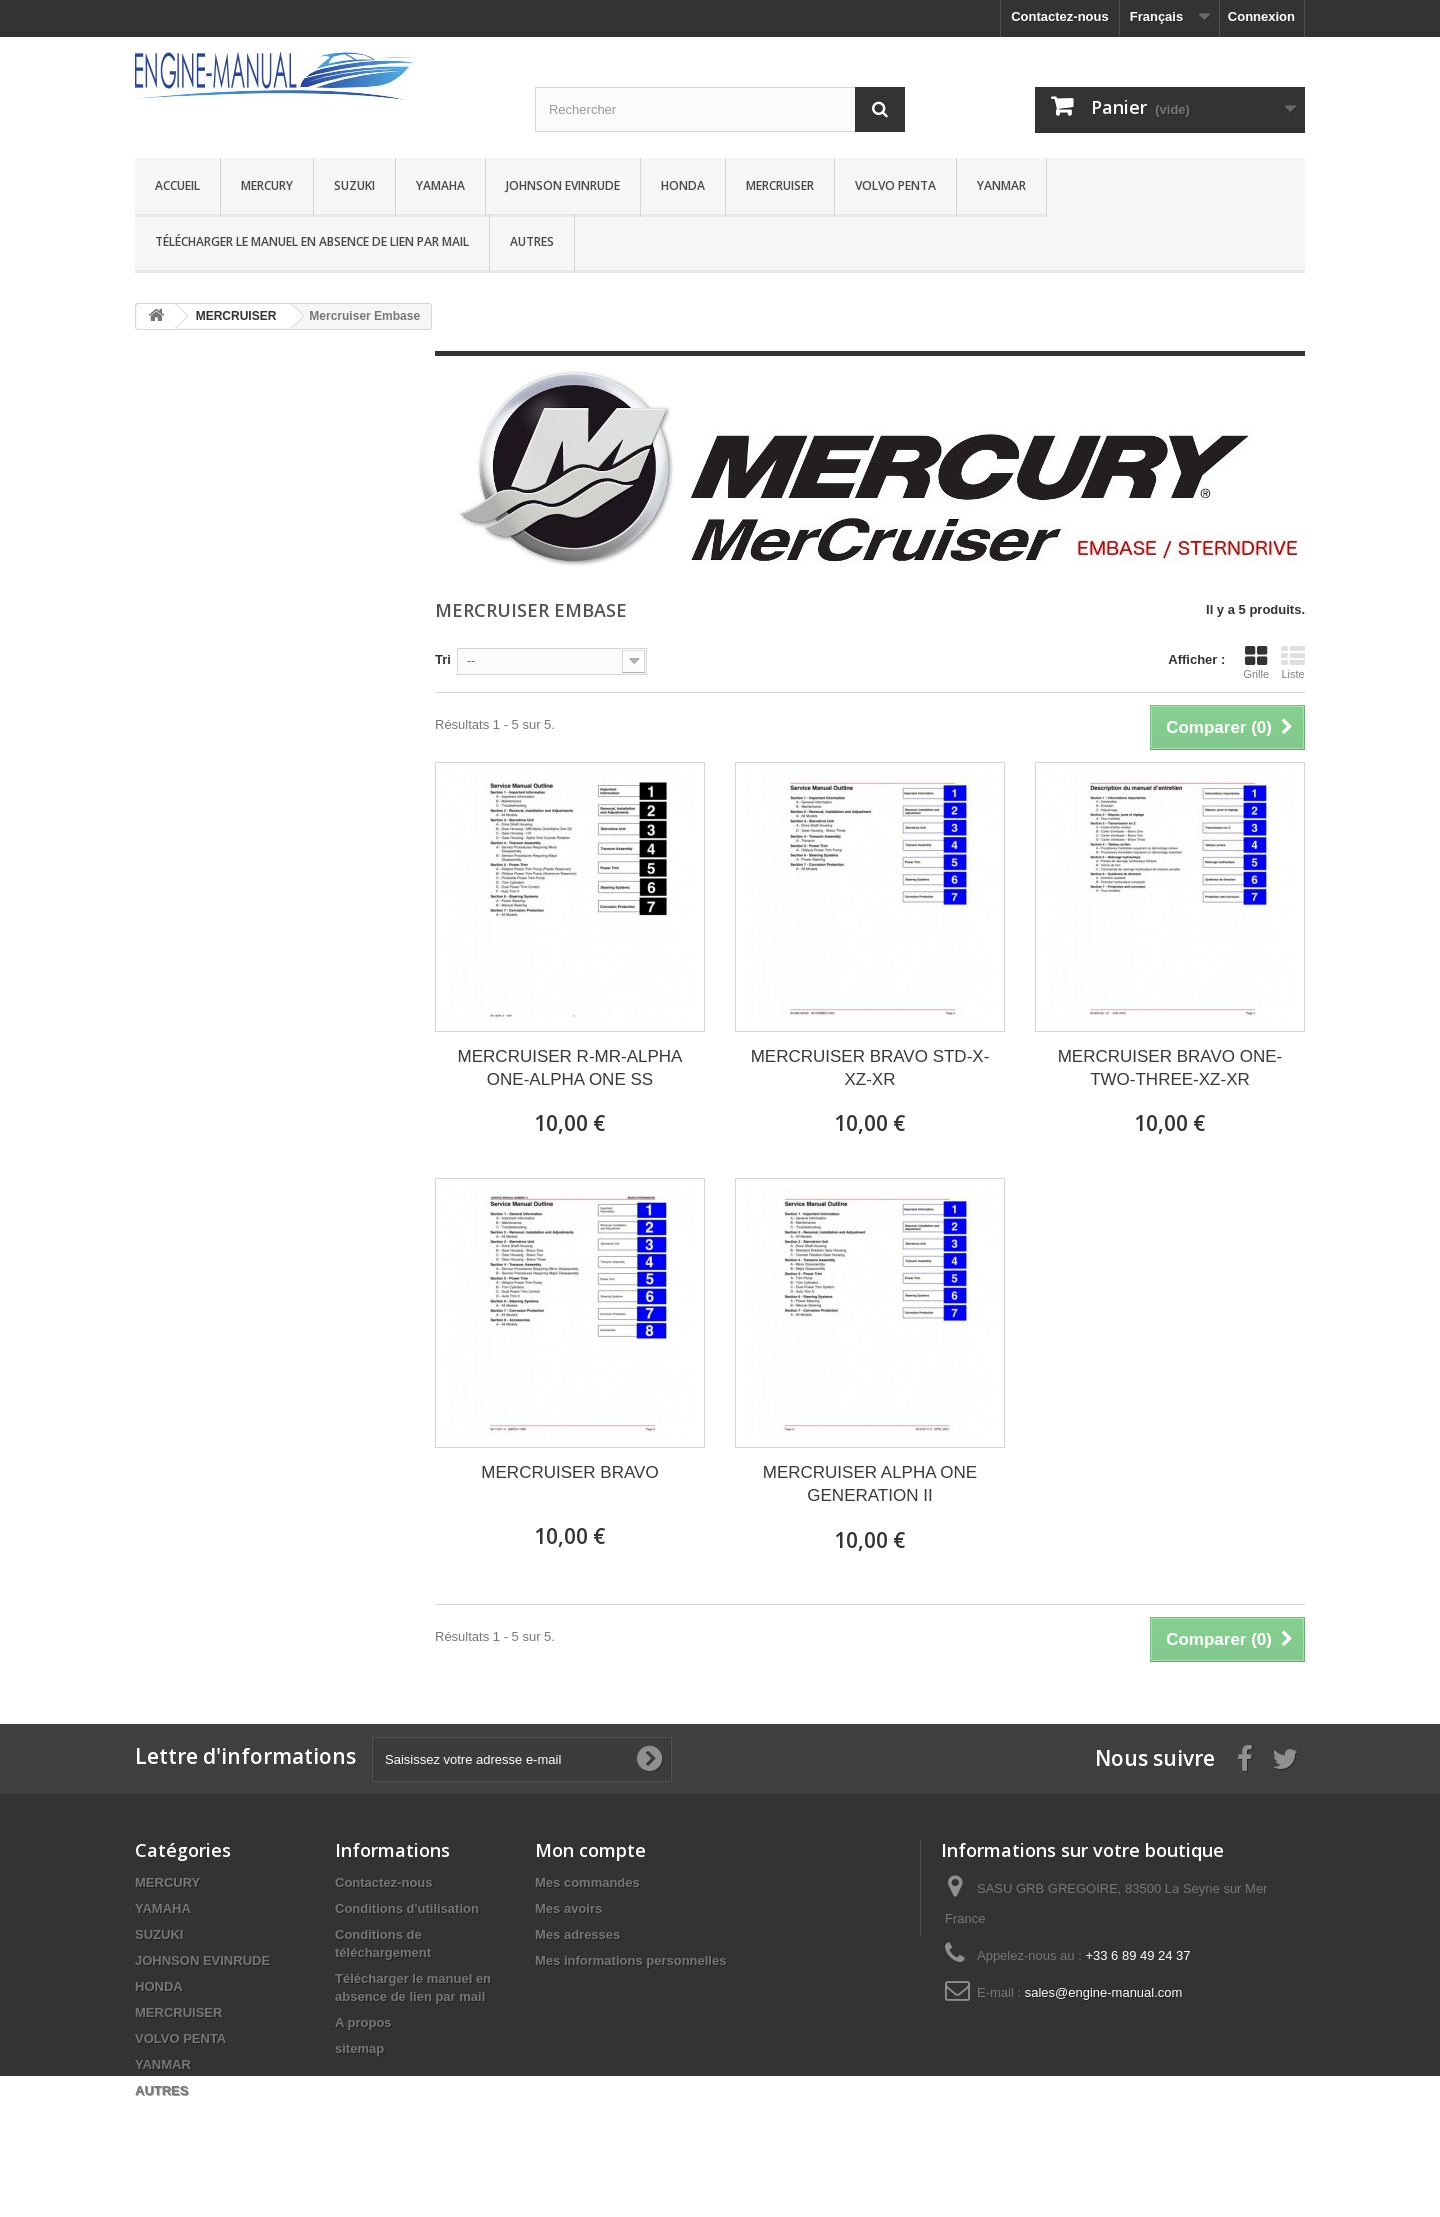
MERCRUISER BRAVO (569, 1472)
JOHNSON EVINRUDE (563, 185)
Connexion (1261, 16)
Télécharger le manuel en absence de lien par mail (312, 241)
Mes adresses (577, 1934)
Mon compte (590, 1850)
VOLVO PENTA (895, 185)
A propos (363, 2022)
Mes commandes (587, 1882)
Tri (443, 659)
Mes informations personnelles (630, 1960)
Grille (1256, 662)
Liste (1293, 662)
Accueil (177, 185)
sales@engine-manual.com (1104, 1992)
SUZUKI (354, 185)
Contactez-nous (1060, 16)
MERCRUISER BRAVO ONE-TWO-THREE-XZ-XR (1170, 1068)
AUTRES (532, 241)
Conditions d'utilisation (407, 1908)
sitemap (359, 2048)
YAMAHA (440, 185)
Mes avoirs (568, 1908)
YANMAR (1001, 185)
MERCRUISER (780, 185)
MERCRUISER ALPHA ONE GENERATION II (870, 1484)
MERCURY (267, 185)
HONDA (683, 185)
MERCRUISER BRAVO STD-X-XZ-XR (870, 1068)
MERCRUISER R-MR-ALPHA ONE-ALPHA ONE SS (570, 1068)
